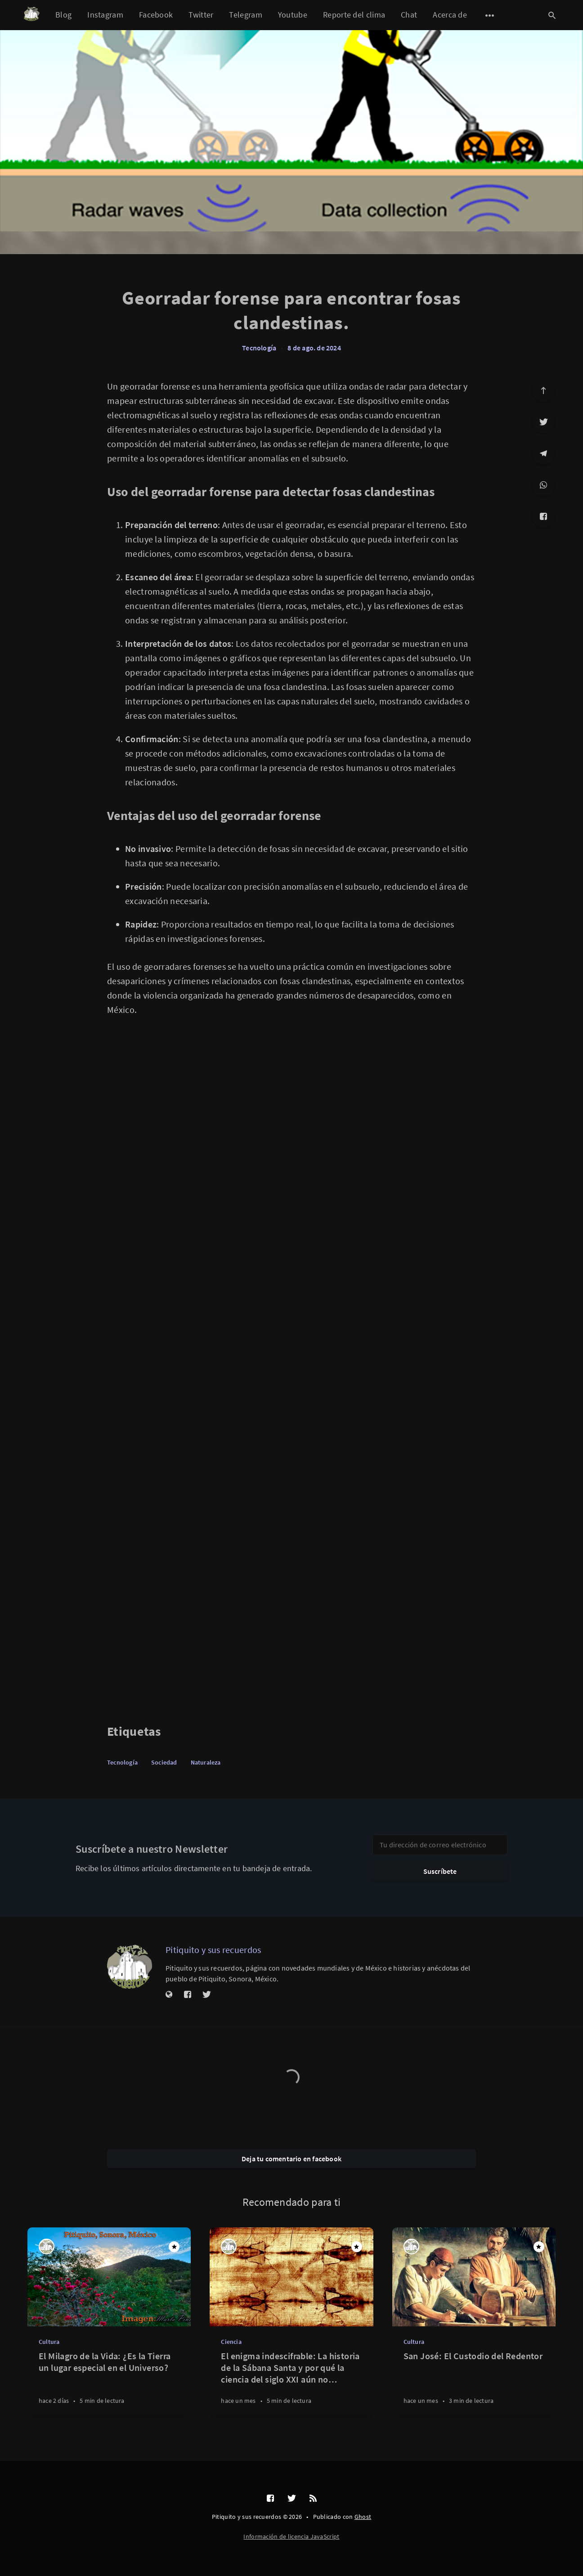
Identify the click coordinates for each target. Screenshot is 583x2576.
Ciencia (231, 2342)
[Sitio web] (169, 1994)
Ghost (363, 2517)
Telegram (245, 14)
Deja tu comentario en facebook (291, 2158)
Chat (409, 14)
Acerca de (450, 14)
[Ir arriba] (543, 390)
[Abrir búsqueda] (552, 15)
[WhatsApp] (543, 485)
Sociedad (164, 1762)
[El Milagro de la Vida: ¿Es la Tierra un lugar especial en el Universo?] (109, 2382)
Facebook (156, 14)
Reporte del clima (354, 14)
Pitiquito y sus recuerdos (213, 1949)
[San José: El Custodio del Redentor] (474, 2382)
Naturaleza (206, 1762)
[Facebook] (543, 516)
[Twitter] (543, 422)
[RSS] (313, 2499)
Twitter (200, 14)
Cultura (49, 2342)
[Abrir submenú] (490, 15)
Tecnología (259, 348)
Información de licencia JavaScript (291, 2536)
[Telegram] (543, 453)
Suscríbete (440, 1871)
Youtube (292, 14)
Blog (63, 14)
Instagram (105, 14)
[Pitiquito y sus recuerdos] (129, 1966)
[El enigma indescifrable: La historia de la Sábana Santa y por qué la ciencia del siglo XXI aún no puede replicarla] (291, 2382)
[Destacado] (174, 2246)
